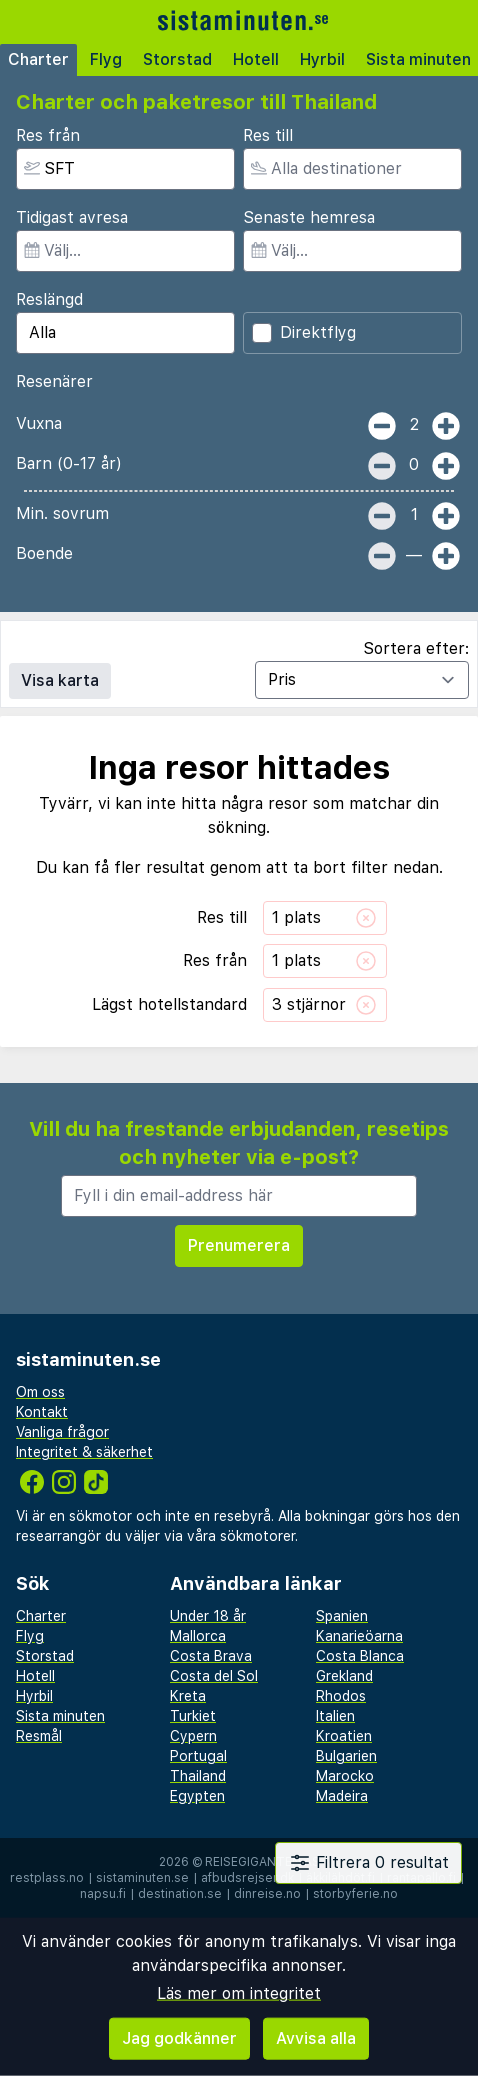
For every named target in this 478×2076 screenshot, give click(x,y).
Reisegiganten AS (262, 1862)
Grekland (344, 1676)
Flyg (106, 59)
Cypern (193, 1736)
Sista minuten (60, 1716)
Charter (38, 59)
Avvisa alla (316, 2038)
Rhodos (341, 1696)
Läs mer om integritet (239, 1993)
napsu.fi (103, 1894)
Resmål (39, 1736)
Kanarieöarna (359, 1636)
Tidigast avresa (72, 217)
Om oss (40, 1392)
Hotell (256, 59)
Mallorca (198, 1636)
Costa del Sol (214, 1676)
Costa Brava (211, 1656)
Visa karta (60, 680)
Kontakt (42, 1412)
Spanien (342, 1616)
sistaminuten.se (142, 1878)
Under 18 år (208, 1616)
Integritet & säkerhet (84, 1452)
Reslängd (49, 299)
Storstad (177, 59)
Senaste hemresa (309, 217)
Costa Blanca (360, 1656)
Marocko (345, 1776)
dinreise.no (267, 1894)
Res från (48, 135)
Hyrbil (322, 59)
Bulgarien (346, 1756)
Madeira (342, 1796)
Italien (335, 1716)
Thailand (198, 1776)
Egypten (197, 1796)
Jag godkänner (179, 2038)
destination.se (180, 1894)
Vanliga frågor (62, 1432)
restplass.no (47, 1878)
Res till (268, 135)
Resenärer (54, 381)
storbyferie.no (355, 1894)
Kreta (188, 1696)
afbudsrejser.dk (247, 1878)
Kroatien (344, 1736)
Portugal (198, 1756)
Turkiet (193, 1716)
